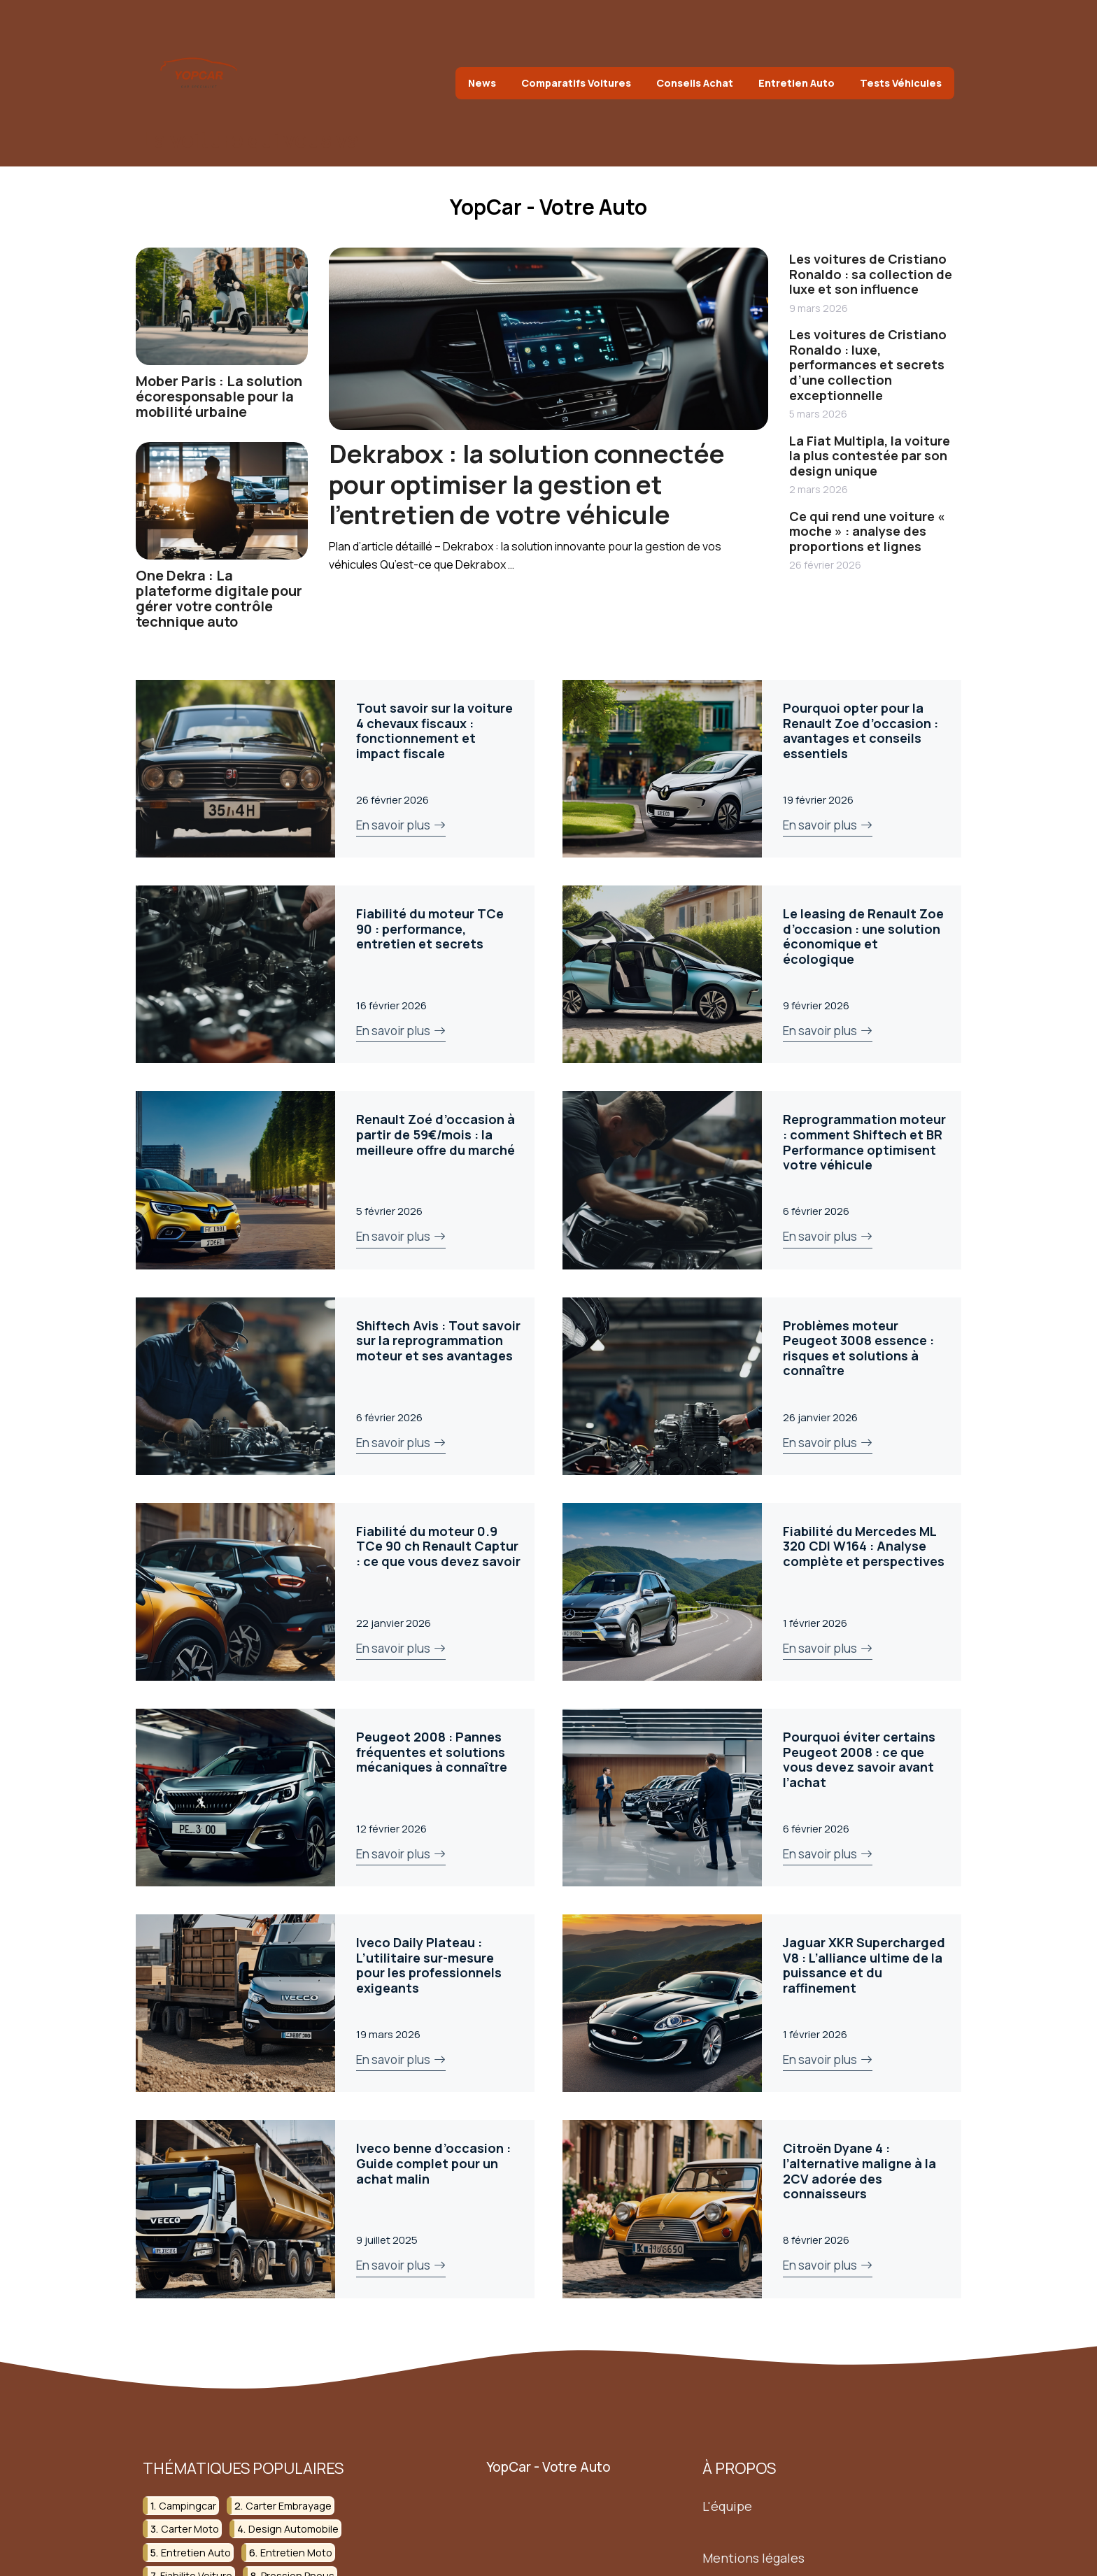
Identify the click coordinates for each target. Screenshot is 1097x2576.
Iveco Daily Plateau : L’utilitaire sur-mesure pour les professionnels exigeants (429, 1965)
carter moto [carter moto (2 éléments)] (190, 2528)
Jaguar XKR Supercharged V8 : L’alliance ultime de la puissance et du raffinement (864, 1965)
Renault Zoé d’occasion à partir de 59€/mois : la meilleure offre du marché (435, 1134)
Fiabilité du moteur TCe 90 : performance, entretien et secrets (430, 928)
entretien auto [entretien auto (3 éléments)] (196, 2552)
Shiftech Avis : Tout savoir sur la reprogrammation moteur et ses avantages (438, 1340)
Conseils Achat (694, 83)
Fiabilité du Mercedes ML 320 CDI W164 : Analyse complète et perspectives (863, 1546)
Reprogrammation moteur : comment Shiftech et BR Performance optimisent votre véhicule (864, 1142)
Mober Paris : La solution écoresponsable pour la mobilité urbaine (219, 396)
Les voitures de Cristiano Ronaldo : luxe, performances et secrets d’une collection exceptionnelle (868, 364)
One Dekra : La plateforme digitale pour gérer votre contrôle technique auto (219, 598)
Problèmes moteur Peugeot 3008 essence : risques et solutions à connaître (858, 1348)
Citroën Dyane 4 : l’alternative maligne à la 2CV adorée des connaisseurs (859, 2171)
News (482, 83)
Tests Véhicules (901, 83)
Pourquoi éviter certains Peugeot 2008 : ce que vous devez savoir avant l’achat (859, 1759)
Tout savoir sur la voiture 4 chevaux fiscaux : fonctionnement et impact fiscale (434, 730)
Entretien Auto (796, 83)
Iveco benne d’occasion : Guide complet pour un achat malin (433, 2163)
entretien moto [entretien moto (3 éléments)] (296, 2552)
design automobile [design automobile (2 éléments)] (293, 2528)
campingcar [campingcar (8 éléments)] (187, 2505)
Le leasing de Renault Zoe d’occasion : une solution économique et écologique (863, 936)
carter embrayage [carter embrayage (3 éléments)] (289, 2505)
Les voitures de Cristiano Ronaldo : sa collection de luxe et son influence (870, 273)
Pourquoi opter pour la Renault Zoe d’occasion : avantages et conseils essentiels (860, 730)
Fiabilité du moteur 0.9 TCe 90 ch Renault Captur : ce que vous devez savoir (438, 1546)
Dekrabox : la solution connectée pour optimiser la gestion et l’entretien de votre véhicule (527, 483)
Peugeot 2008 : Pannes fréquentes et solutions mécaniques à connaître (431, 1751)
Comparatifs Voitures (576, 83)
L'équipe (727, 2505)
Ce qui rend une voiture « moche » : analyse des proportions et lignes (867, 531)
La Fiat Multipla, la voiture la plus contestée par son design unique (869, 455)
